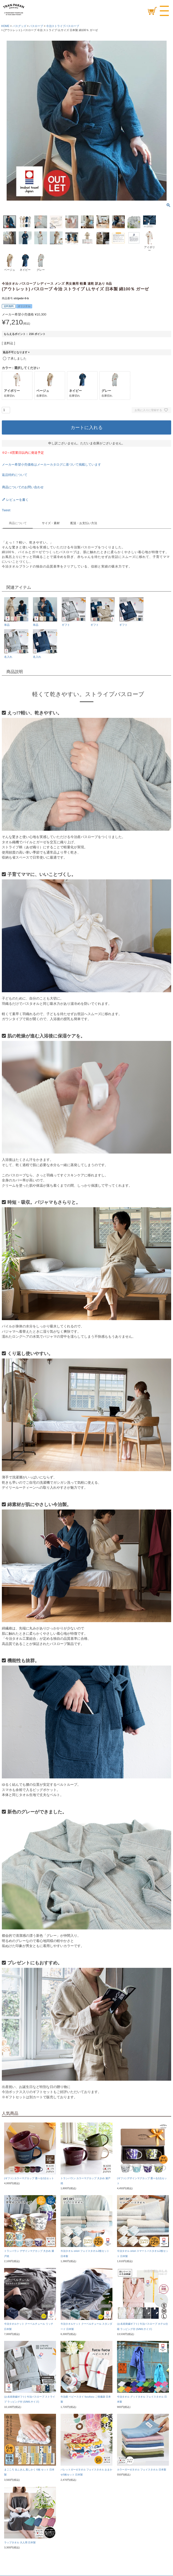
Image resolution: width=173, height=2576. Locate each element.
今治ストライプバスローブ (62, 26)
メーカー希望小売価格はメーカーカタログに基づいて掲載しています (51, 464)
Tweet (6, 510)
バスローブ (36, 26)
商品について (18, 523)
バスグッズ (19, 26)
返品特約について (14, 475)
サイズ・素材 (51, 523)
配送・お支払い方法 (83, 523)
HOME (5, 26)
